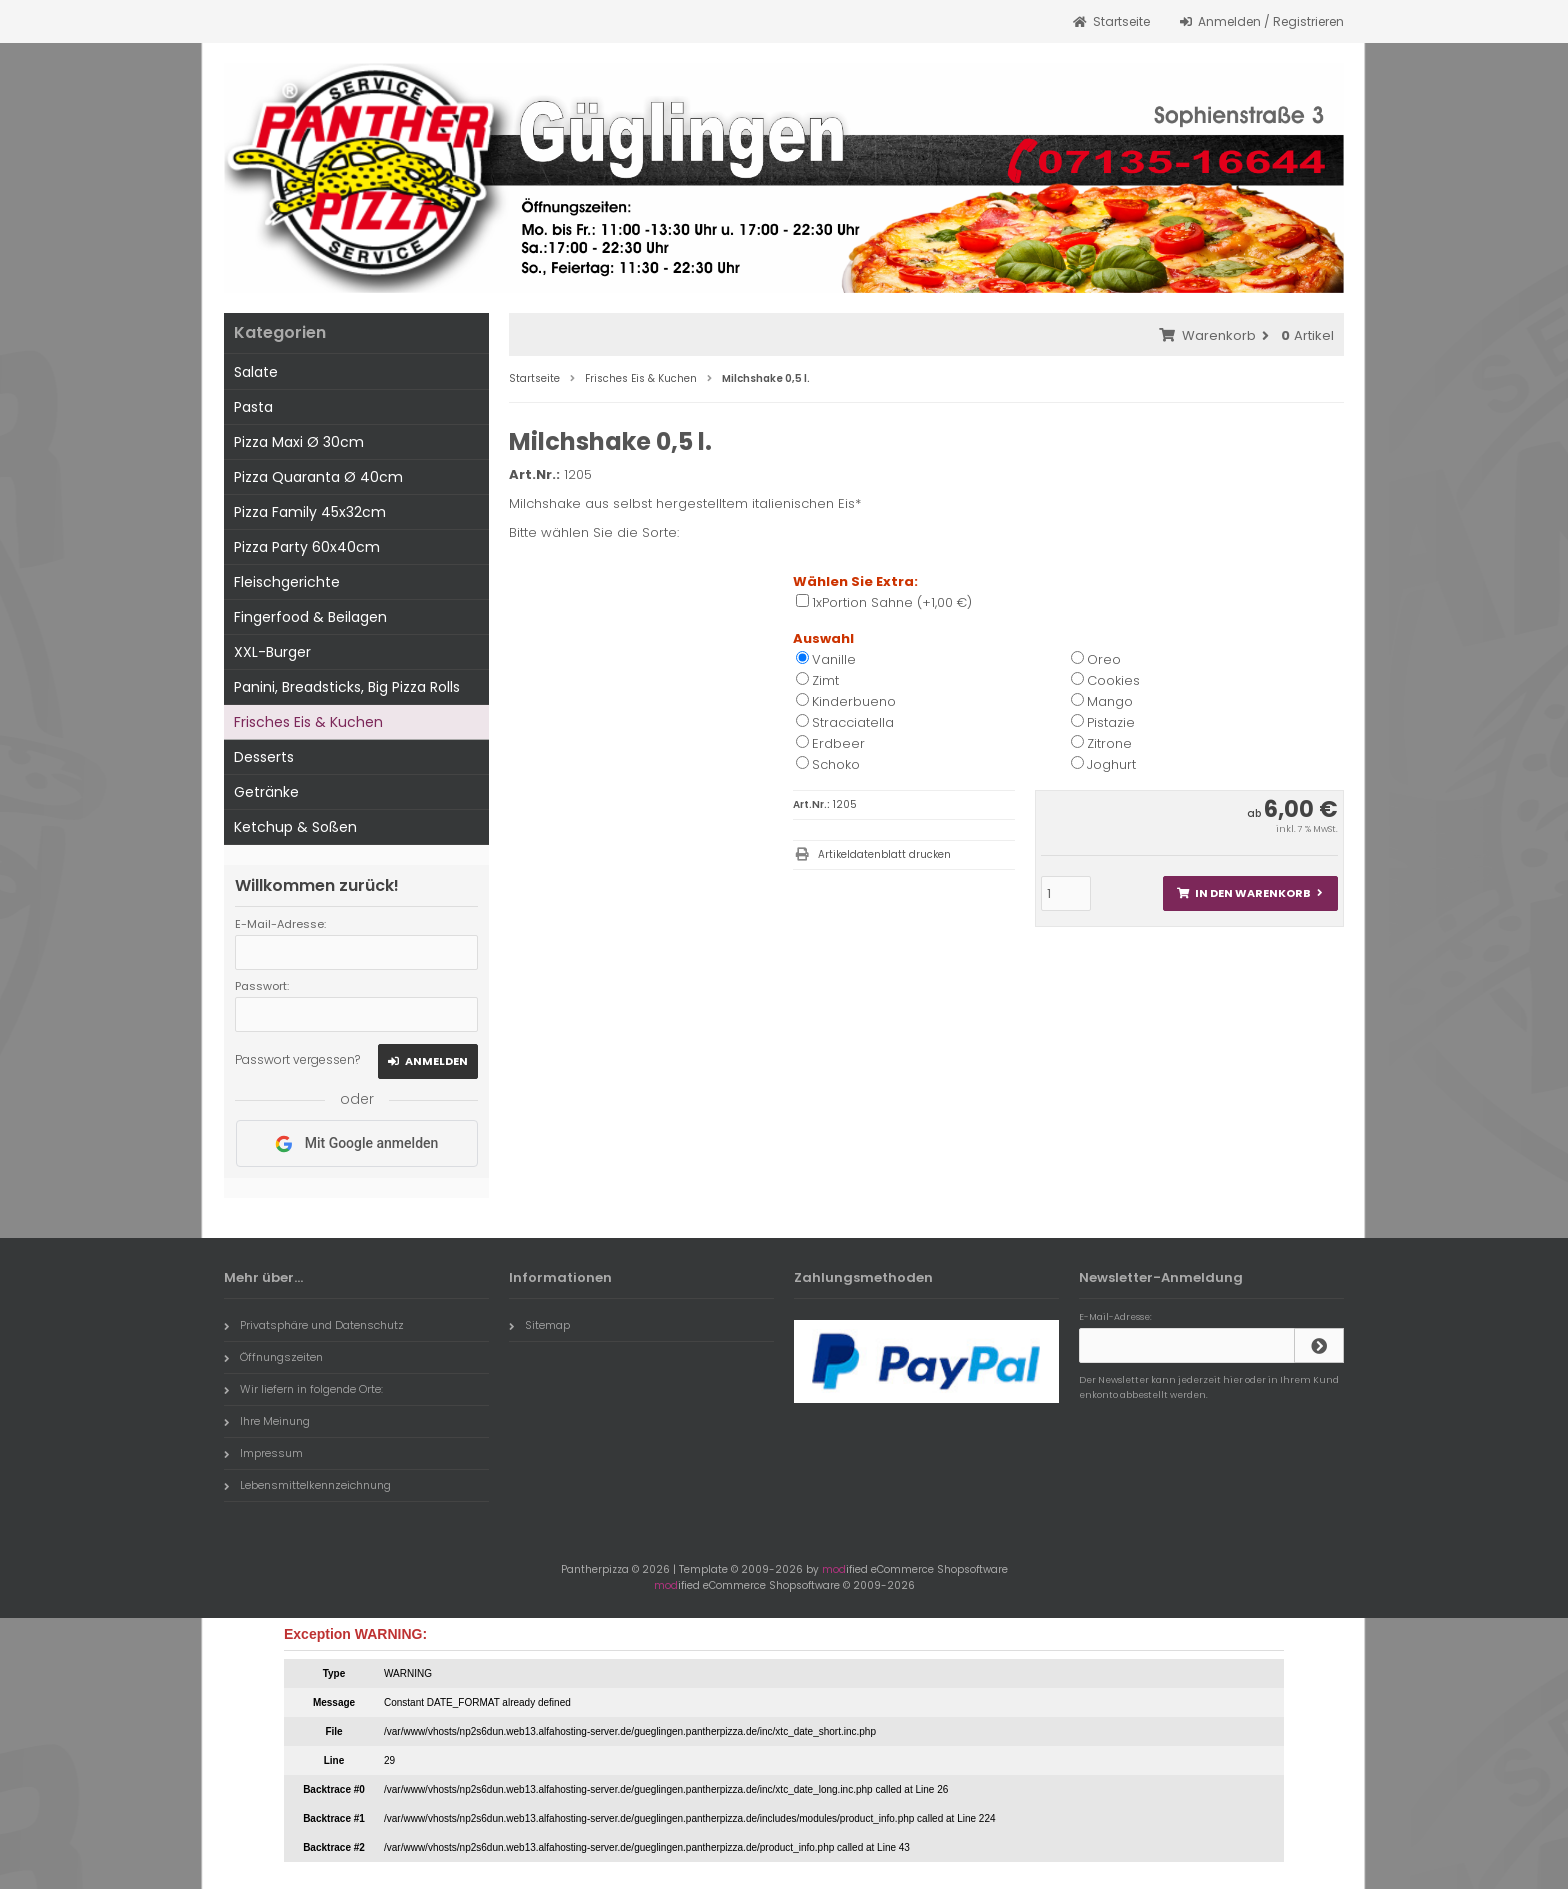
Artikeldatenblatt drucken (884, 854)
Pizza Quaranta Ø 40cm (318, 477)
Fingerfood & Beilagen (310, 617)
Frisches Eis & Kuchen (308, 722)
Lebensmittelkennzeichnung (307, 1485)
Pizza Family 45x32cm (310, 512)
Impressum (263, 1453)
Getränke (266, 792)
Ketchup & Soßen (295, 827)
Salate (256, 372)
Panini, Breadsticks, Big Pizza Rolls (347, 687)
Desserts (264, 757)
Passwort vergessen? (297, 1059)
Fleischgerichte (287, 582)
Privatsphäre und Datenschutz (314, 1325)
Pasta (253, 407)
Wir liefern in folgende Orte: (303, 1389)
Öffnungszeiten (273, 1357)
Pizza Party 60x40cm (307, 547)
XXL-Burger (272, 652)
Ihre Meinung (267, 1421)
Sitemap (539, 1325)
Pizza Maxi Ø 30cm (299, 442)
